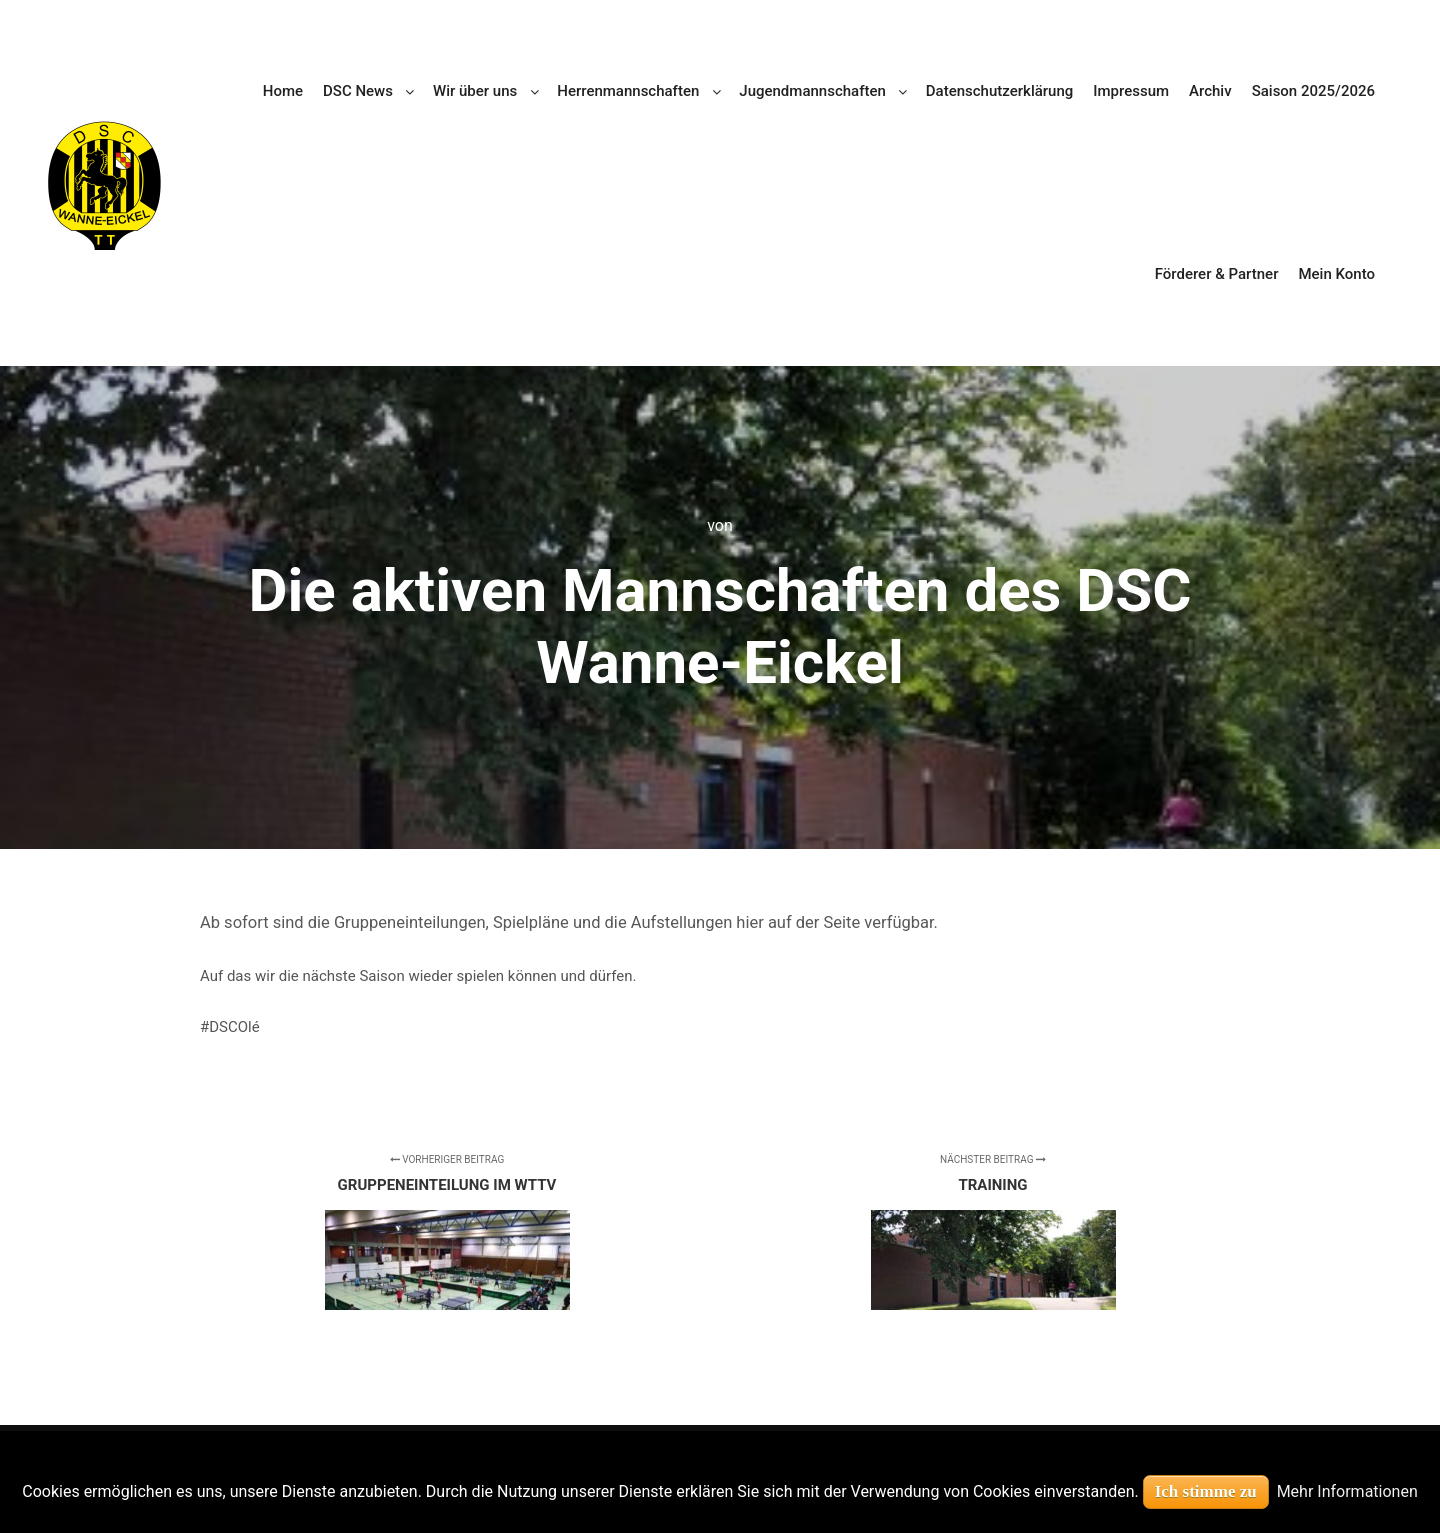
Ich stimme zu (1206, 1491)
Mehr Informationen (1347, 1491)
